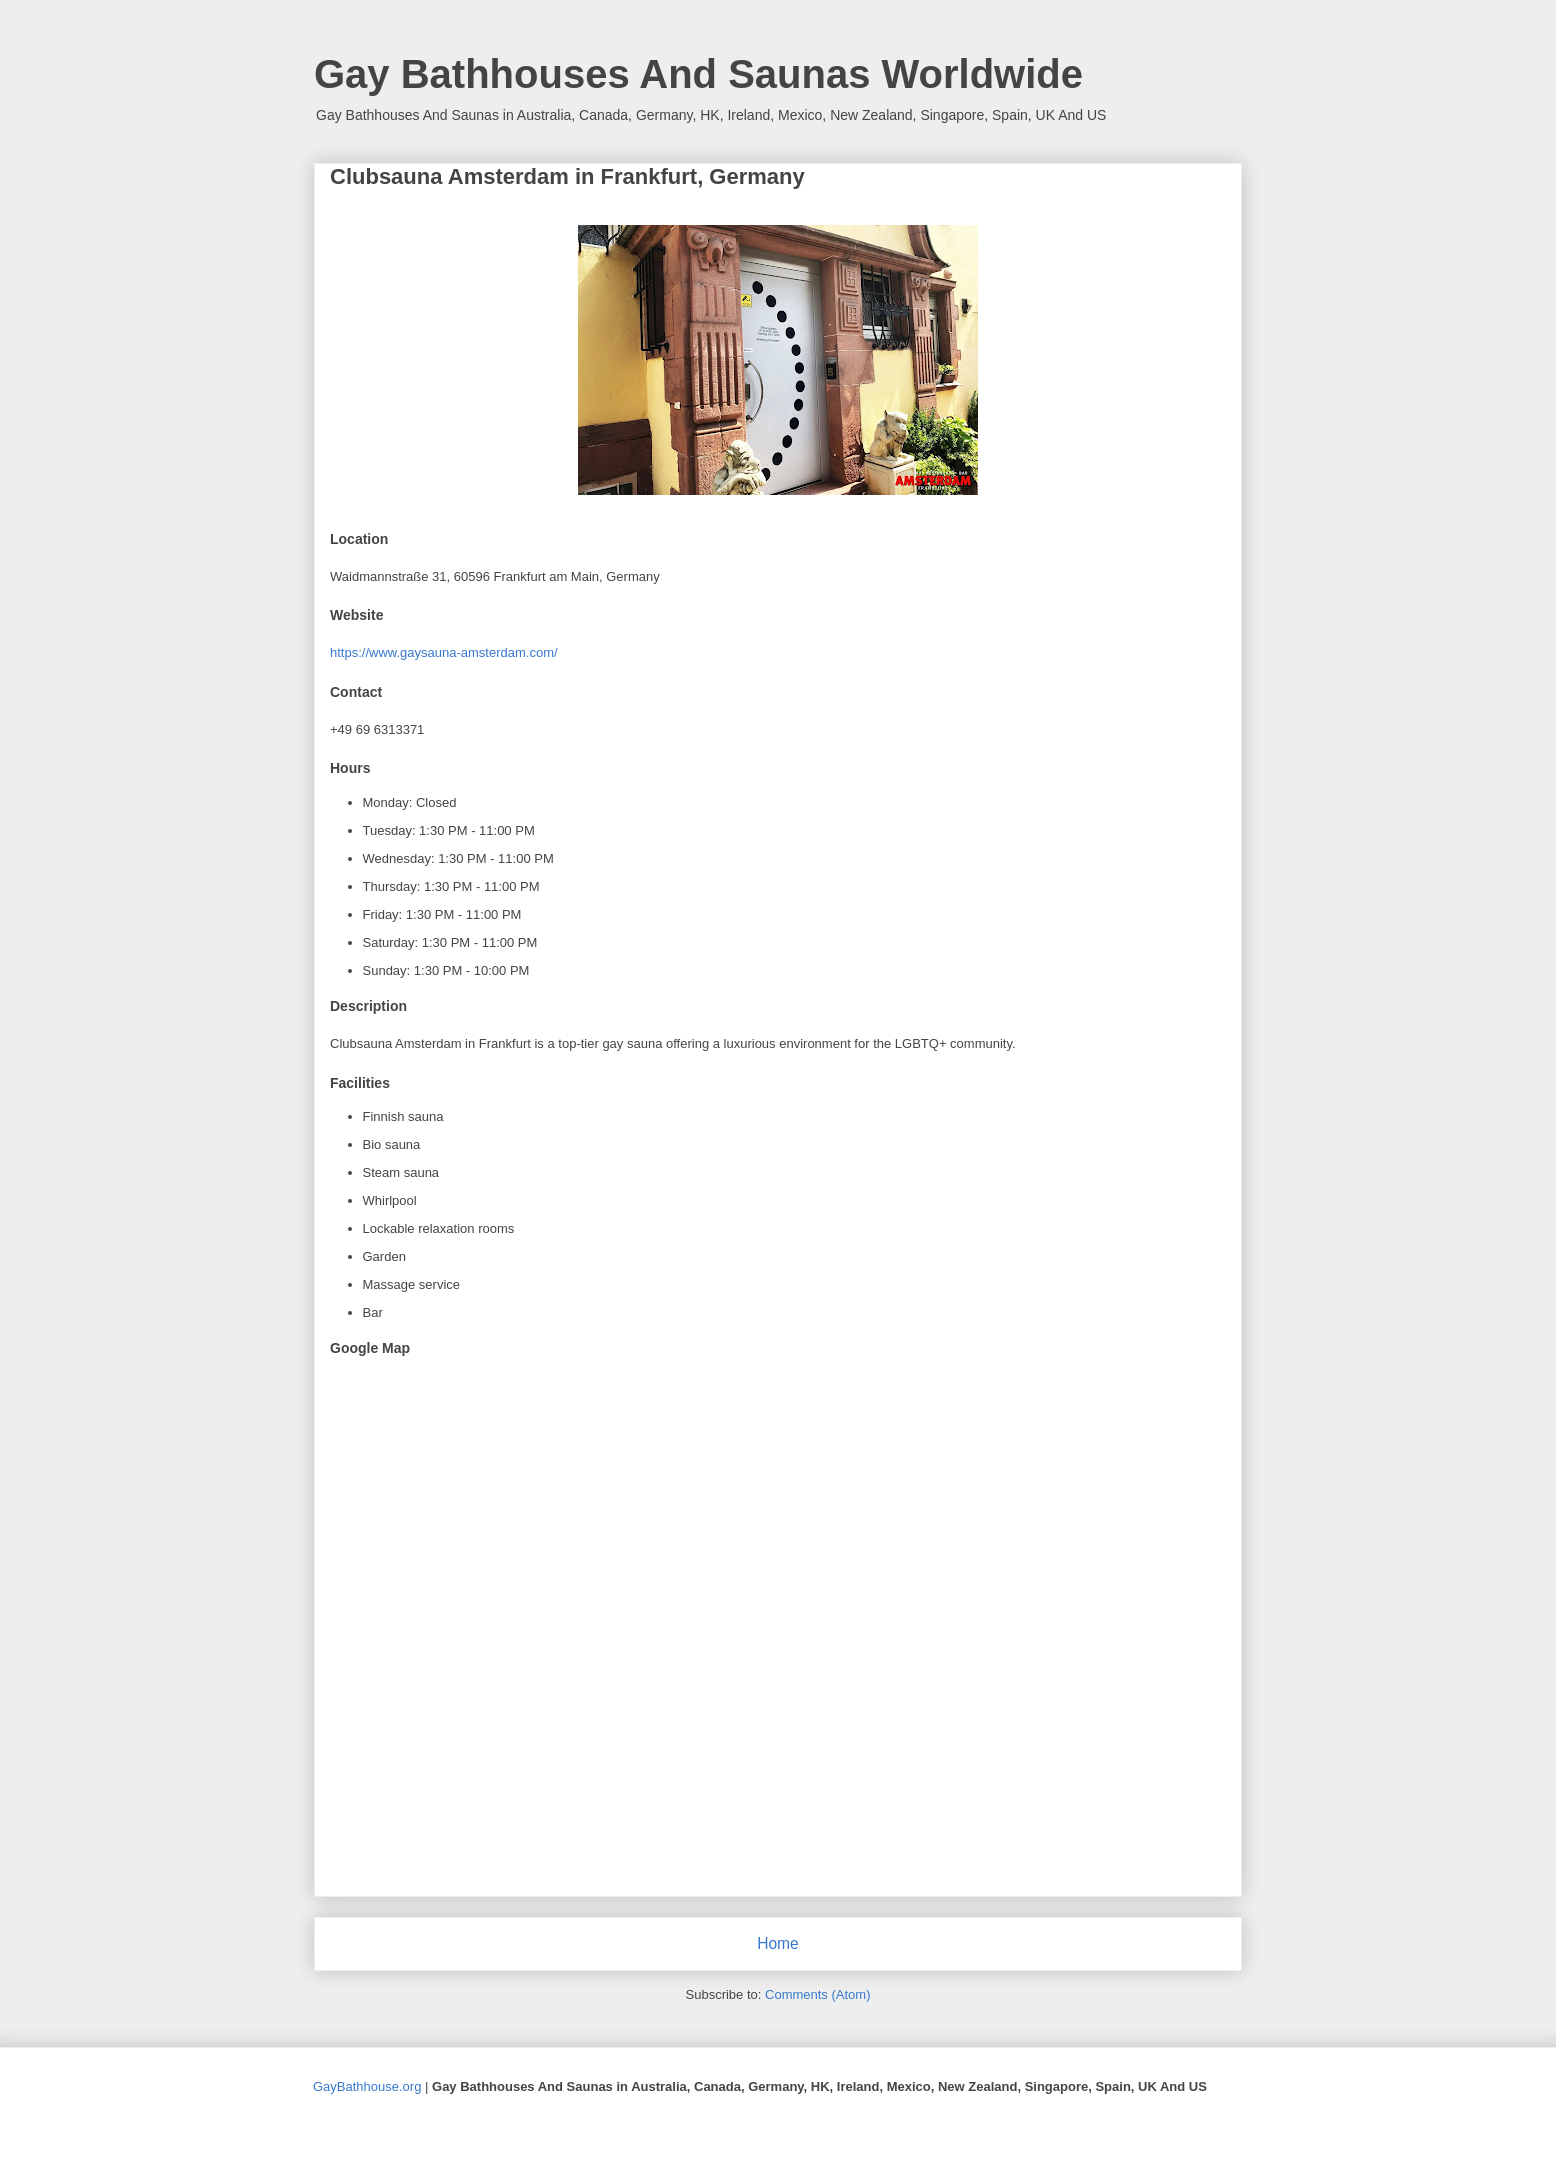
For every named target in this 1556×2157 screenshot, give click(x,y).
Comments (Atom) (817, 1994)
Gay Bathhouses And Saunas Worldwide (698, 74)
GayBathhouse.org (367, 2086)
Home (778, 1943)
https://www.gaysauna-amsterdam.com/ (444, 652)
